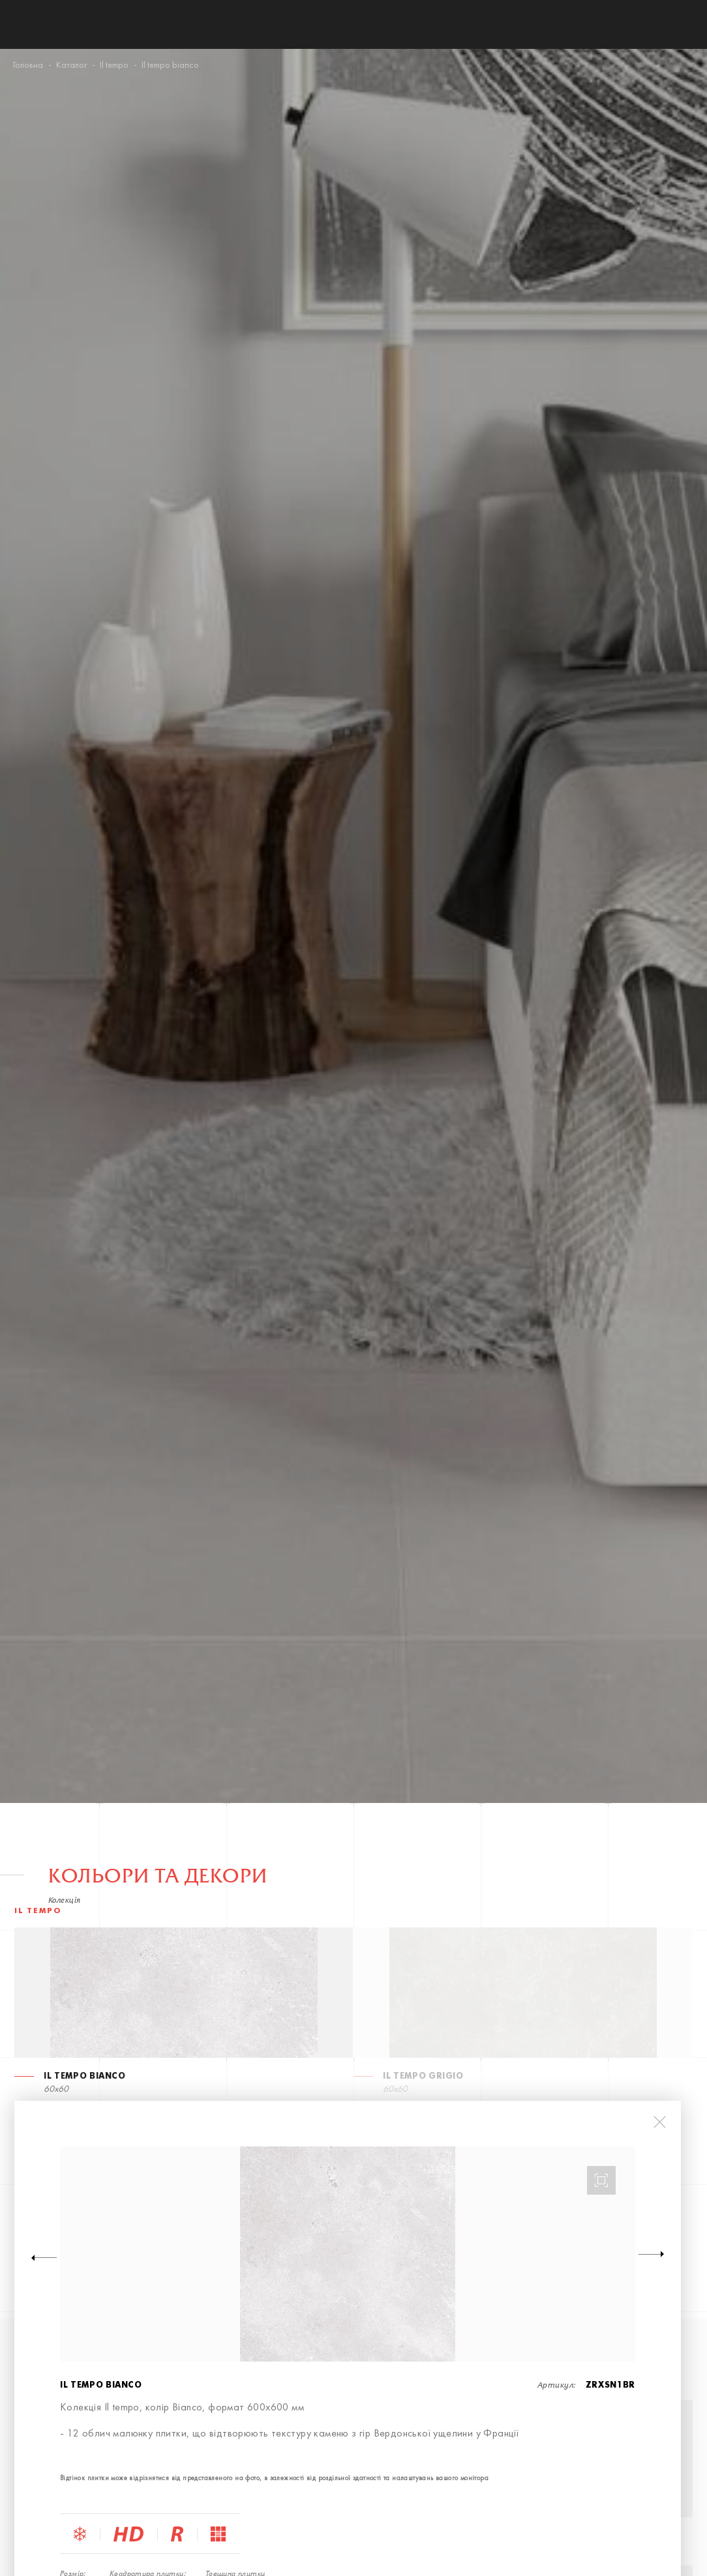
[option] (347, 2254)
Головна (28, 65)
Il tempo (114, 65)
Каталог (71, 65)
